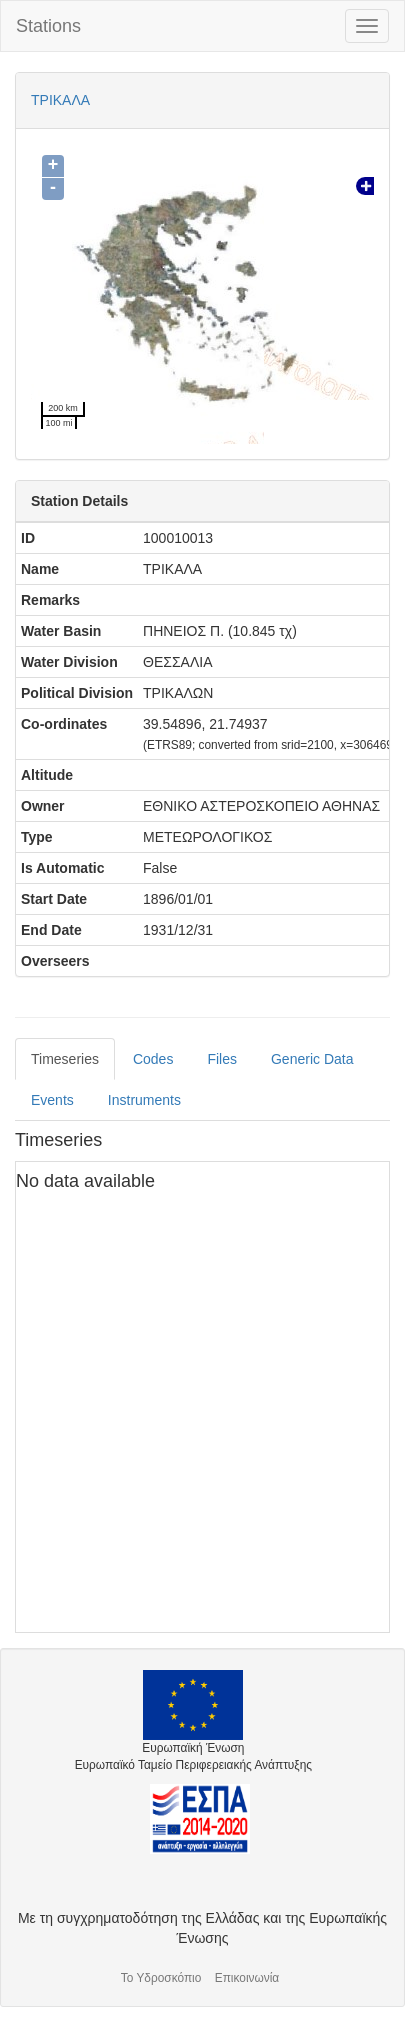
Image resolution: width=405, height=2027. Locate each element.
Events (52, 1100)
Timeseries (65, 1059)
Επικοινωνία (247, 1978)
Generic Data (312, 1059)
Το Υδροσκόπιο (161, 1978)
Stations (48, 26)
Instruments (144, 1100)
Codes (153, 1059)
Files (222, 1059)
